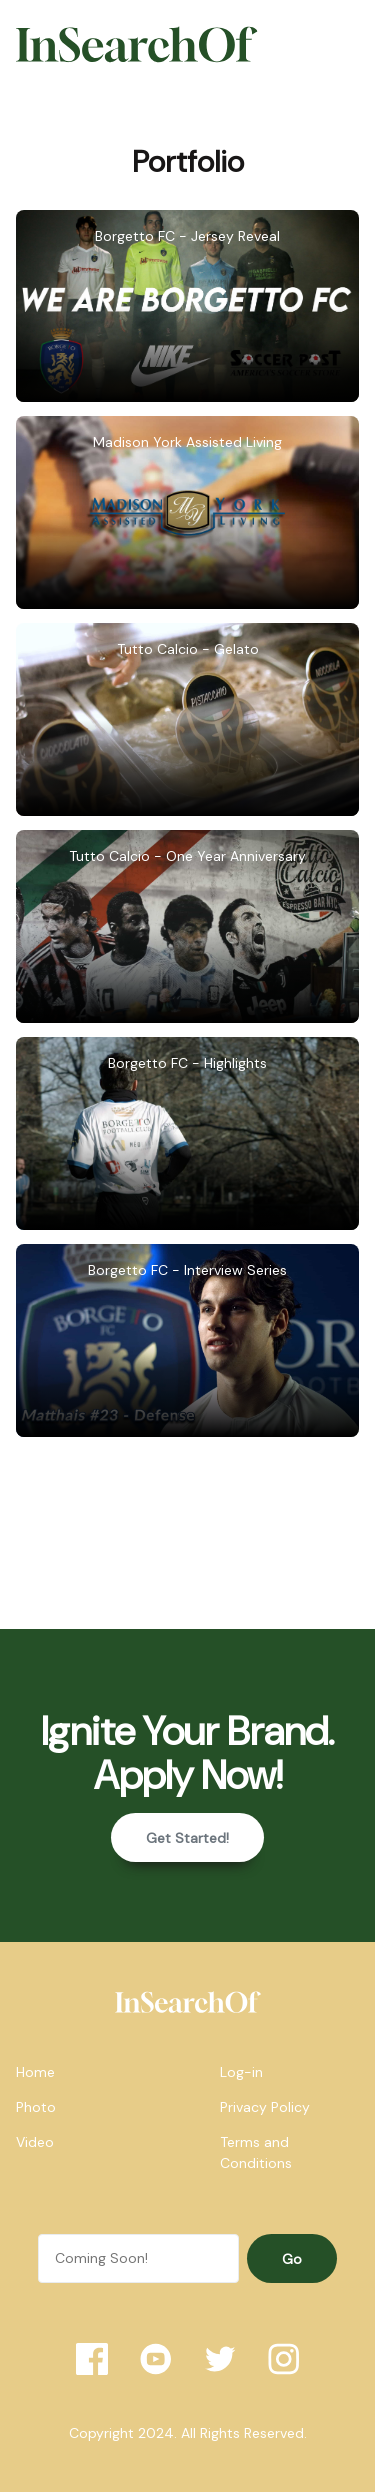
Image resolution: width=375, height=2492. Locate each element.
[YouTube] (156, 2359)
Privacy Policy (265, 2107)
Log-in (241, 2072)
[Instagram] (284, 2359)
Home (35, 2072)
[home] (188, 2002)
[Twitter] (220, 2359)
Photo (36, 2107)
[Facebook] (92, 2359)
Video (35, 2142)
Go (292, 2259)
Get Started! (187, 1838)
